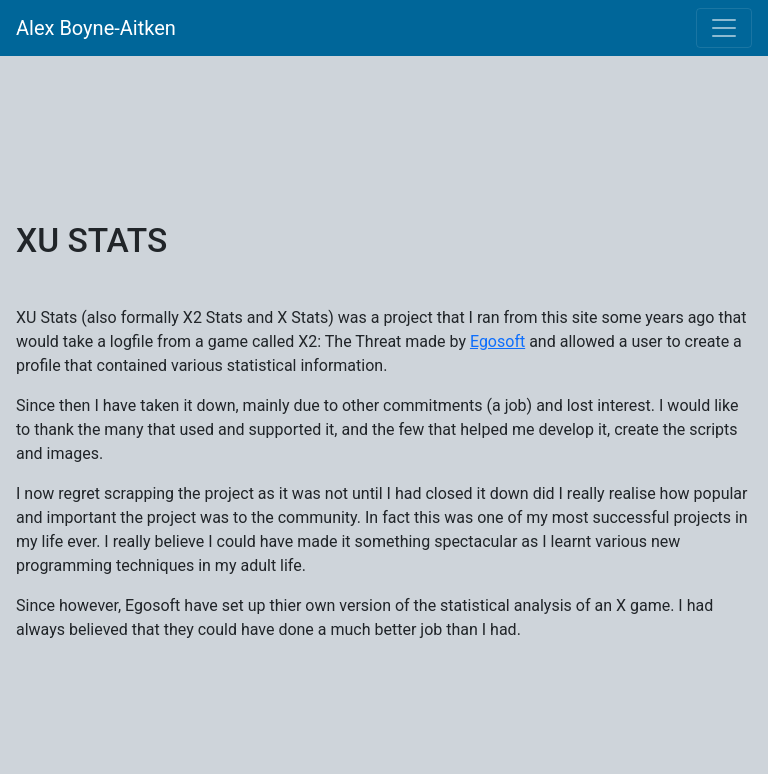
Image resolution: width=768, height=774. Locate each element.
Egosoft (497, 341)
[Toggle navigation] (724, 28)
